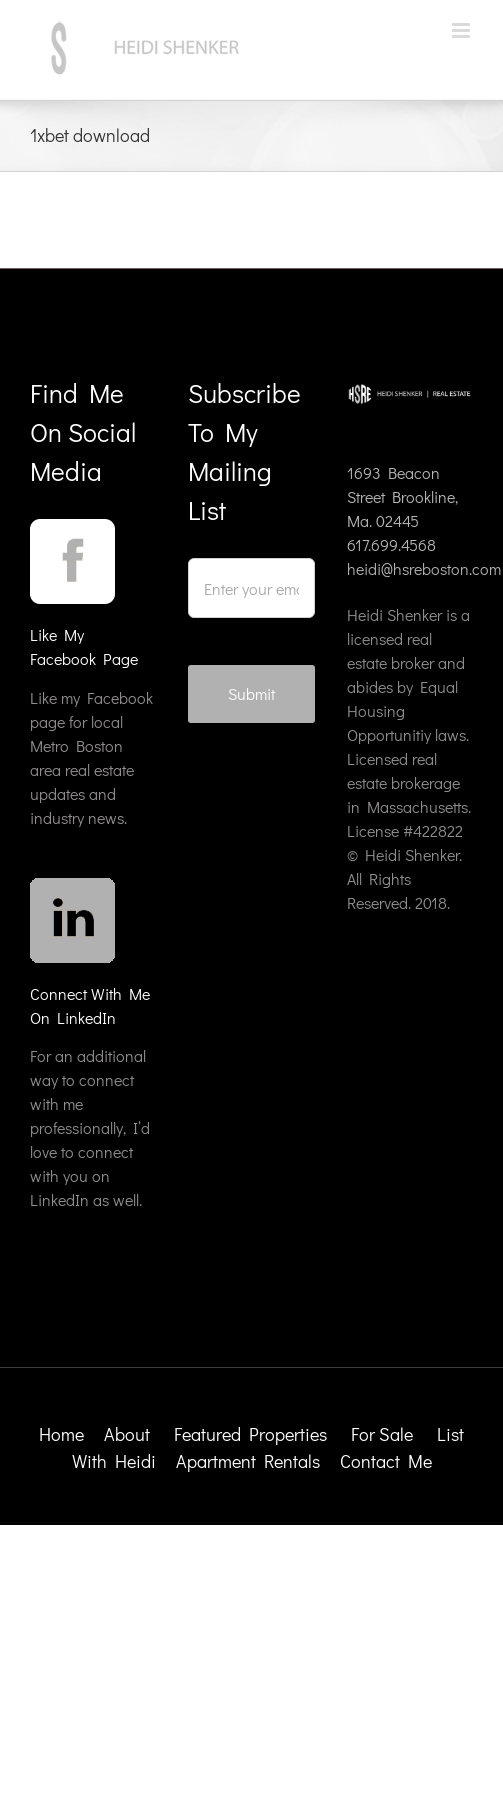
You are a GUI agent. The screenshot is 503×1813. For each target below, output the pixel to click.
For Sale (382, 1434)
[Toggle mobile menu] (462, 30)
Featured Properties (252, 1434)
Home (61, 1434)
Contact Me (386, 1461)
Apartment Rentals (250, 1461)
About (127, 1434)
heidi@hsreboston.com (424, 568)
